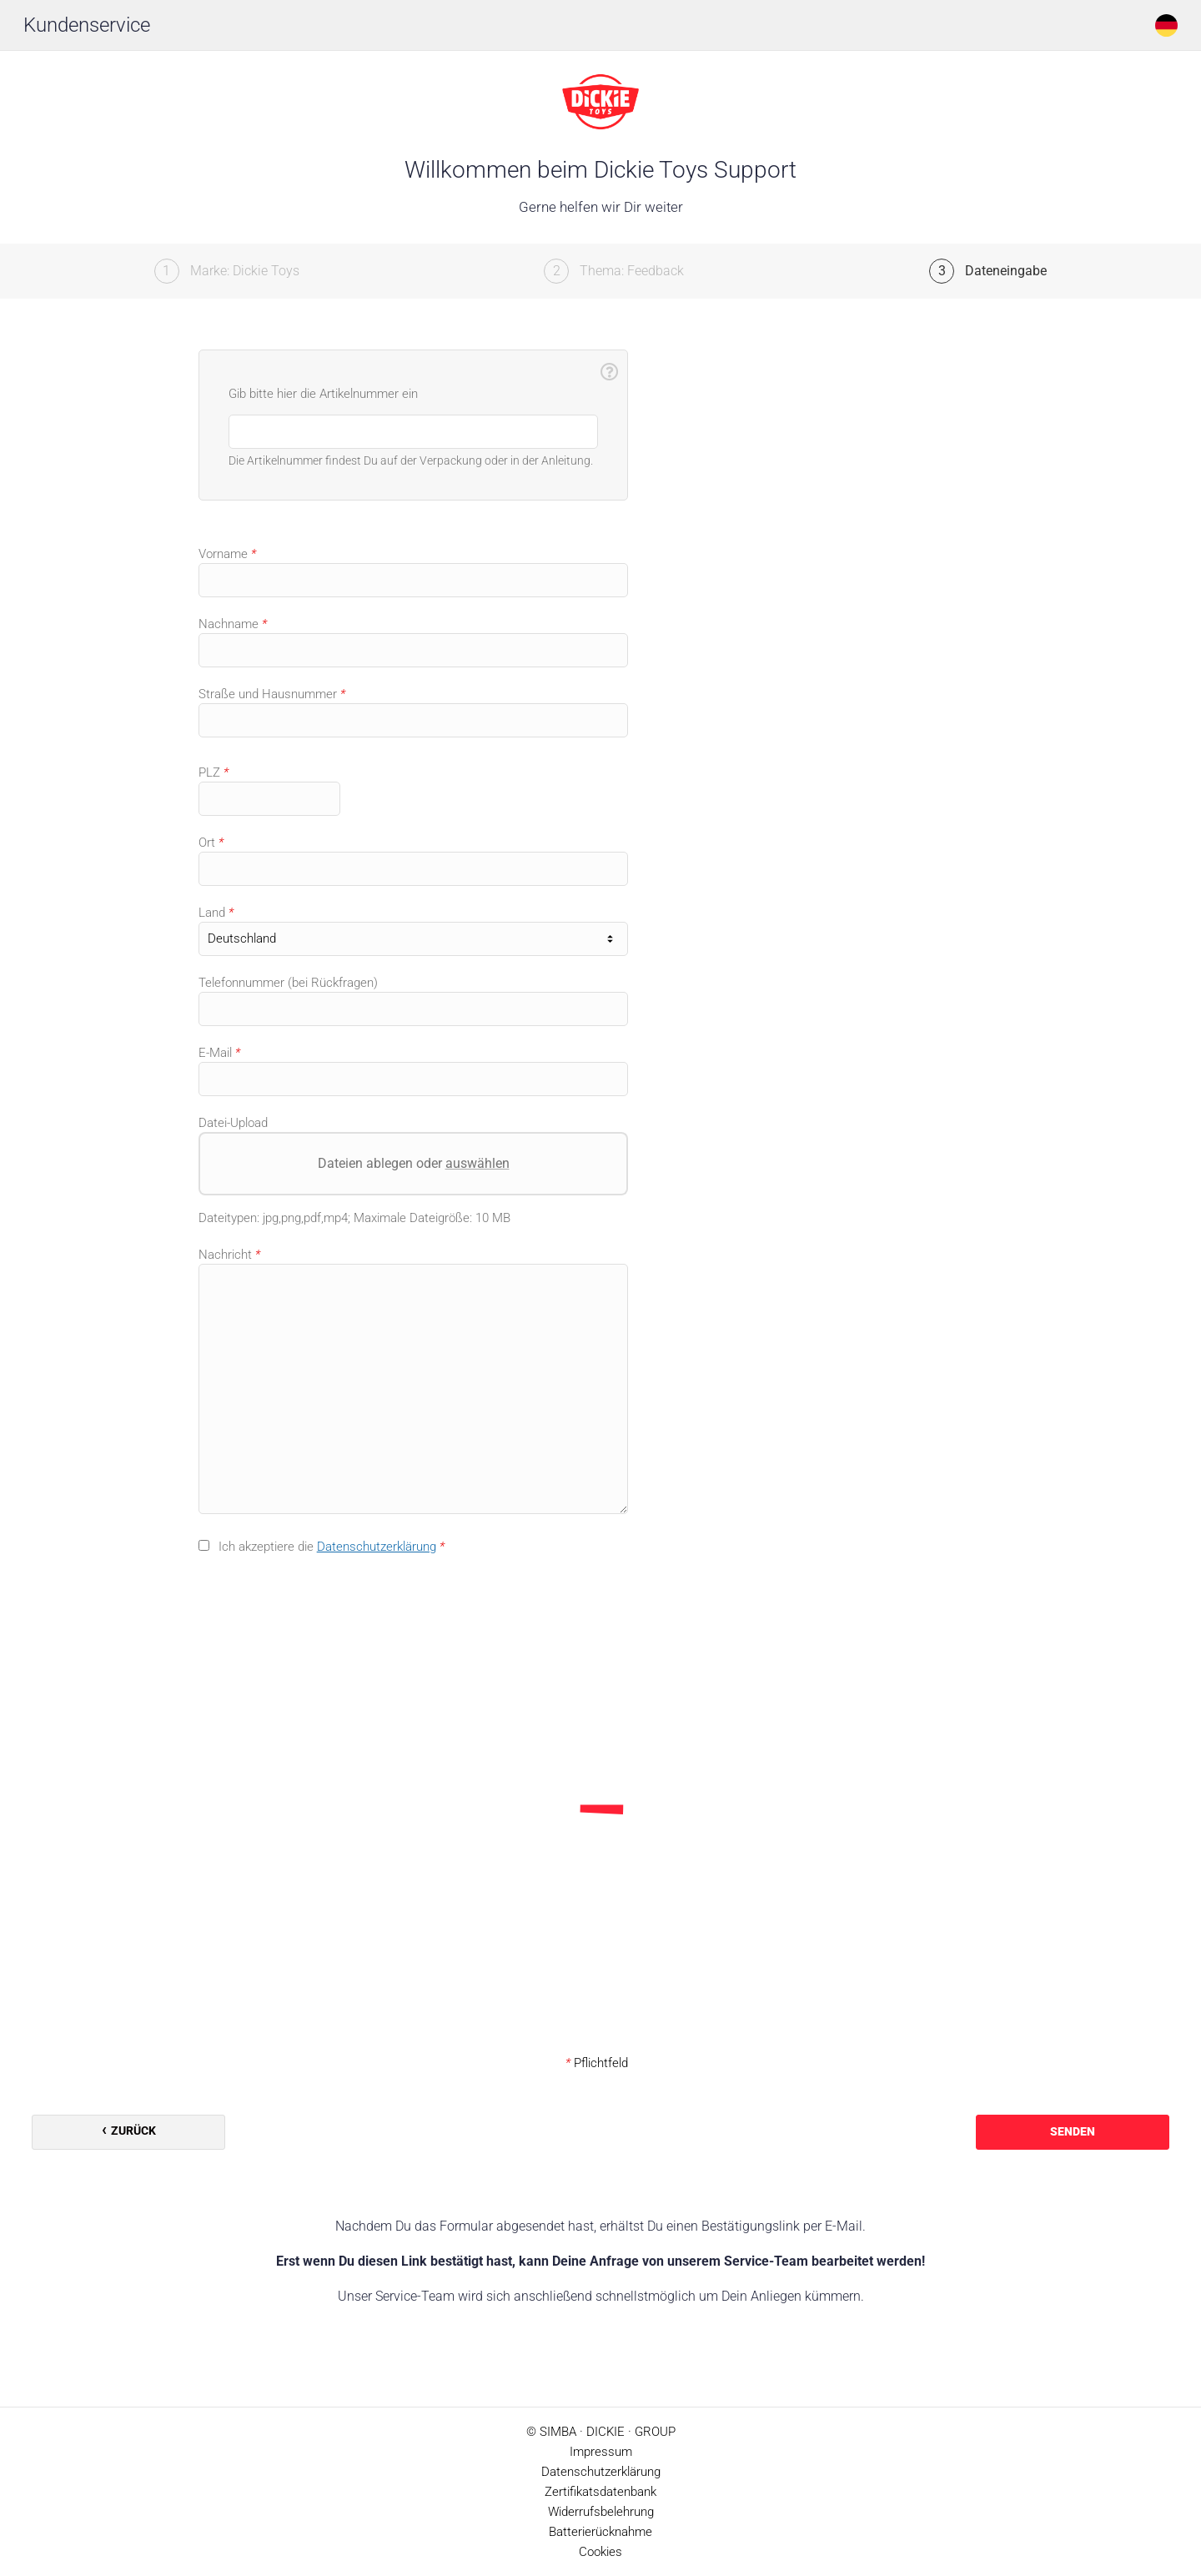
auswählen (477, 1163)
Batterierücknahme (600, 2531)
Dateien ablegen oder (413, 1163)
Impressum (601, 2451)
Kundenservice (86, 25)
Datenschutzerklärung (376, 1546)
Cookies (600, 2551)
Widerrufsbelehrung (601, 2511)
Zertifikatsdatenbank (600, 2491)
